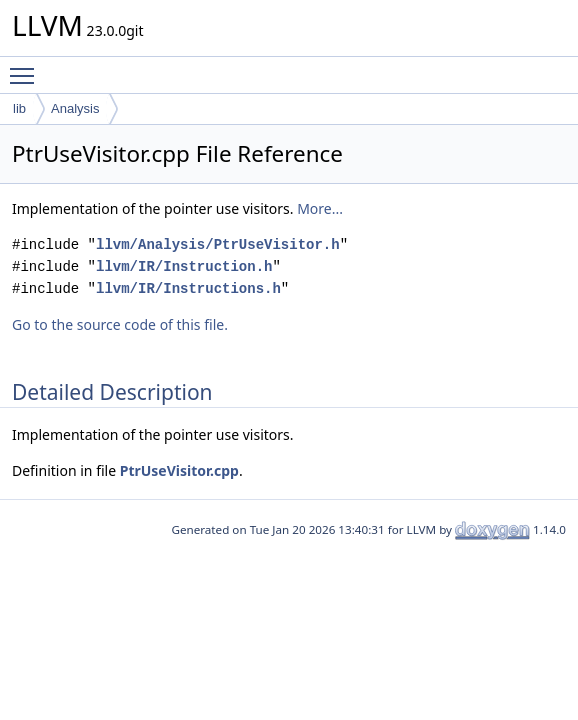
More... (320, 208)
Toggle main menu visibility (27, 67)
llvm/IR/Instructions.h (188, 288)
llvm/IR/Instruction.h (184, 266)
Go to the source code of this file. (120, 324)
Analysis (75, 108)
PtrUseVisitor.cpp (179, 470)
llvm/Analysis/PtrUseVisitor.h (218, 244)
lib (19, 108)
